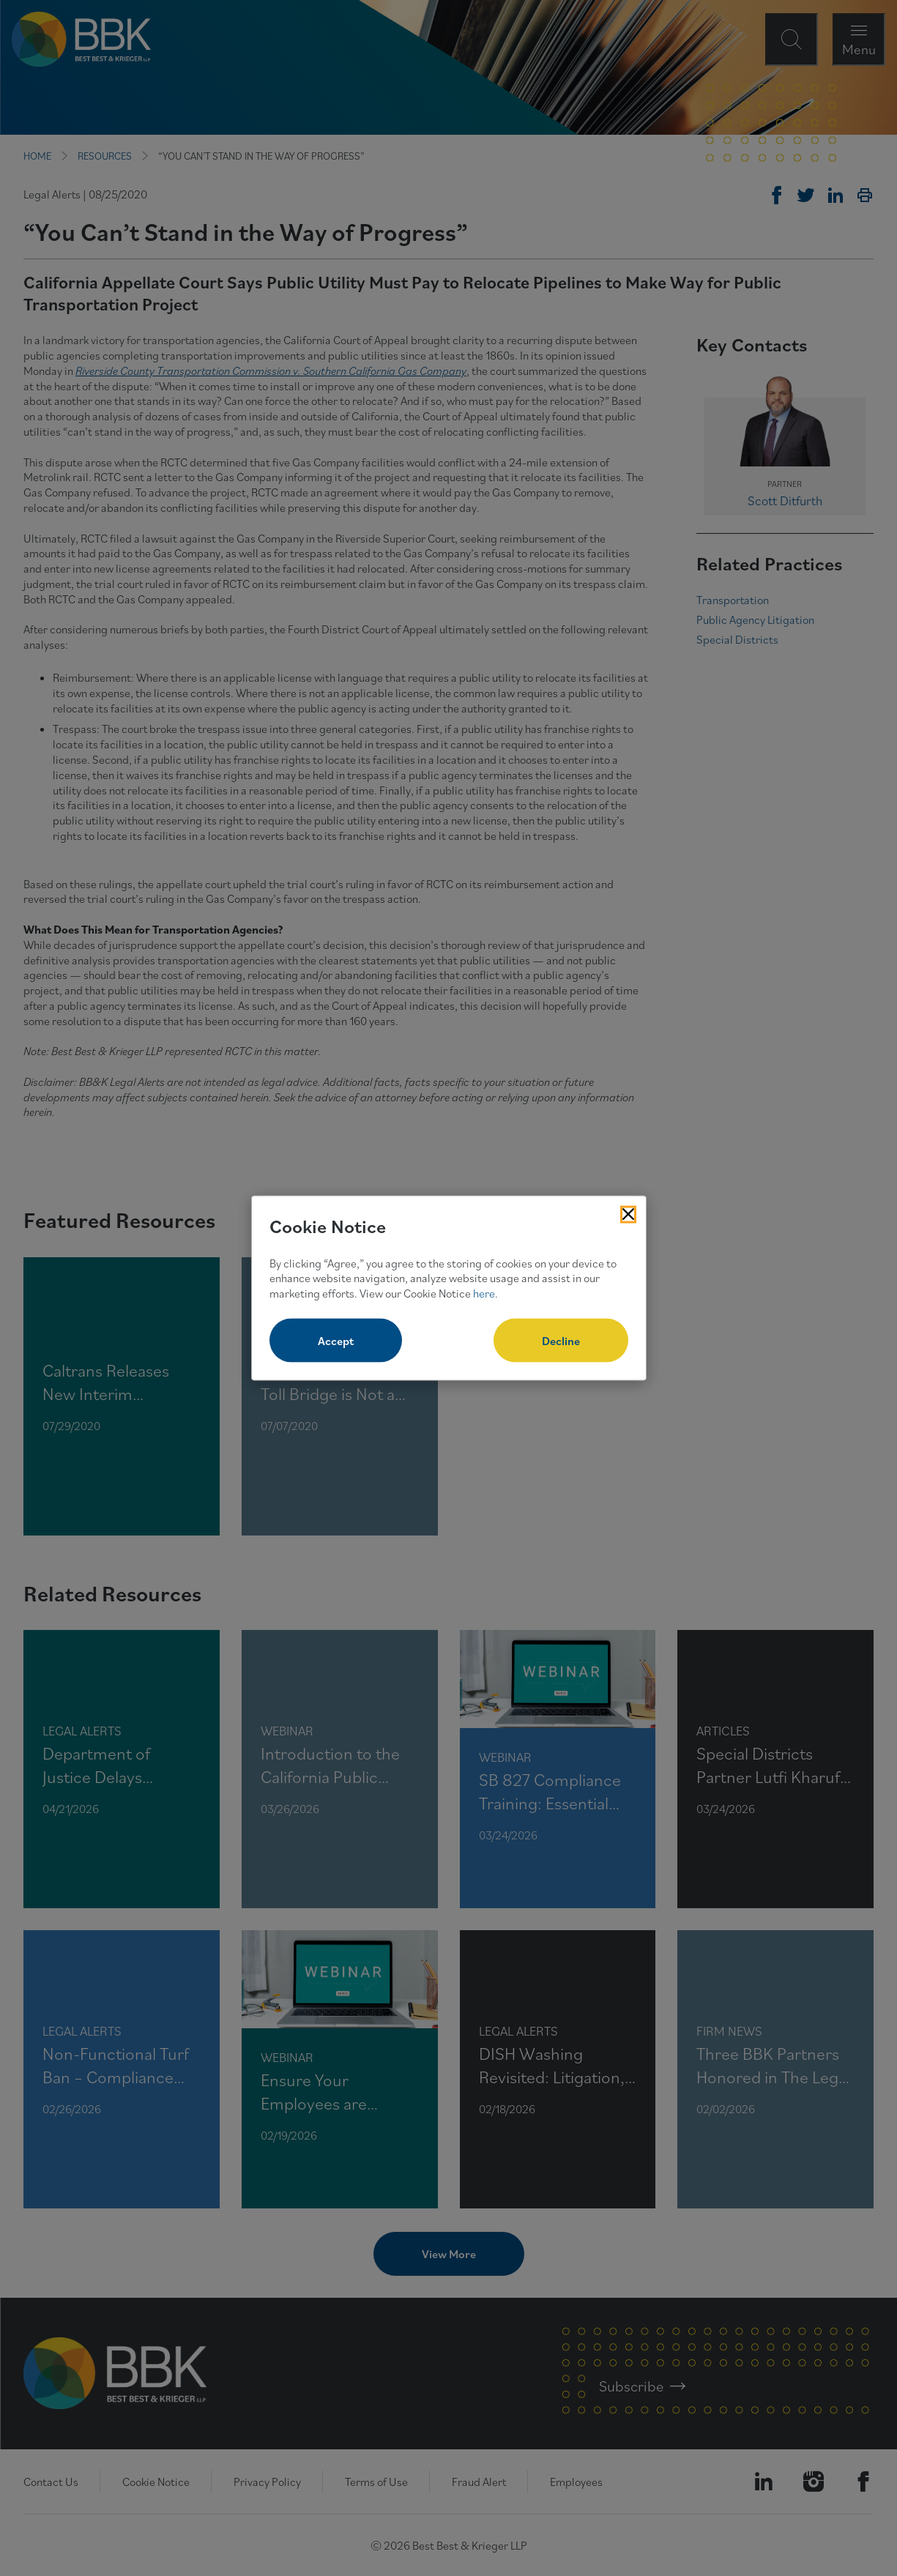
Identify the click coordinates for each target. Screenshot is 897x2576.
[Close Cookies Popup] (628, 1214)
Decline (561, 1340)
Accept (336, 1340)
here (484, 1293)
